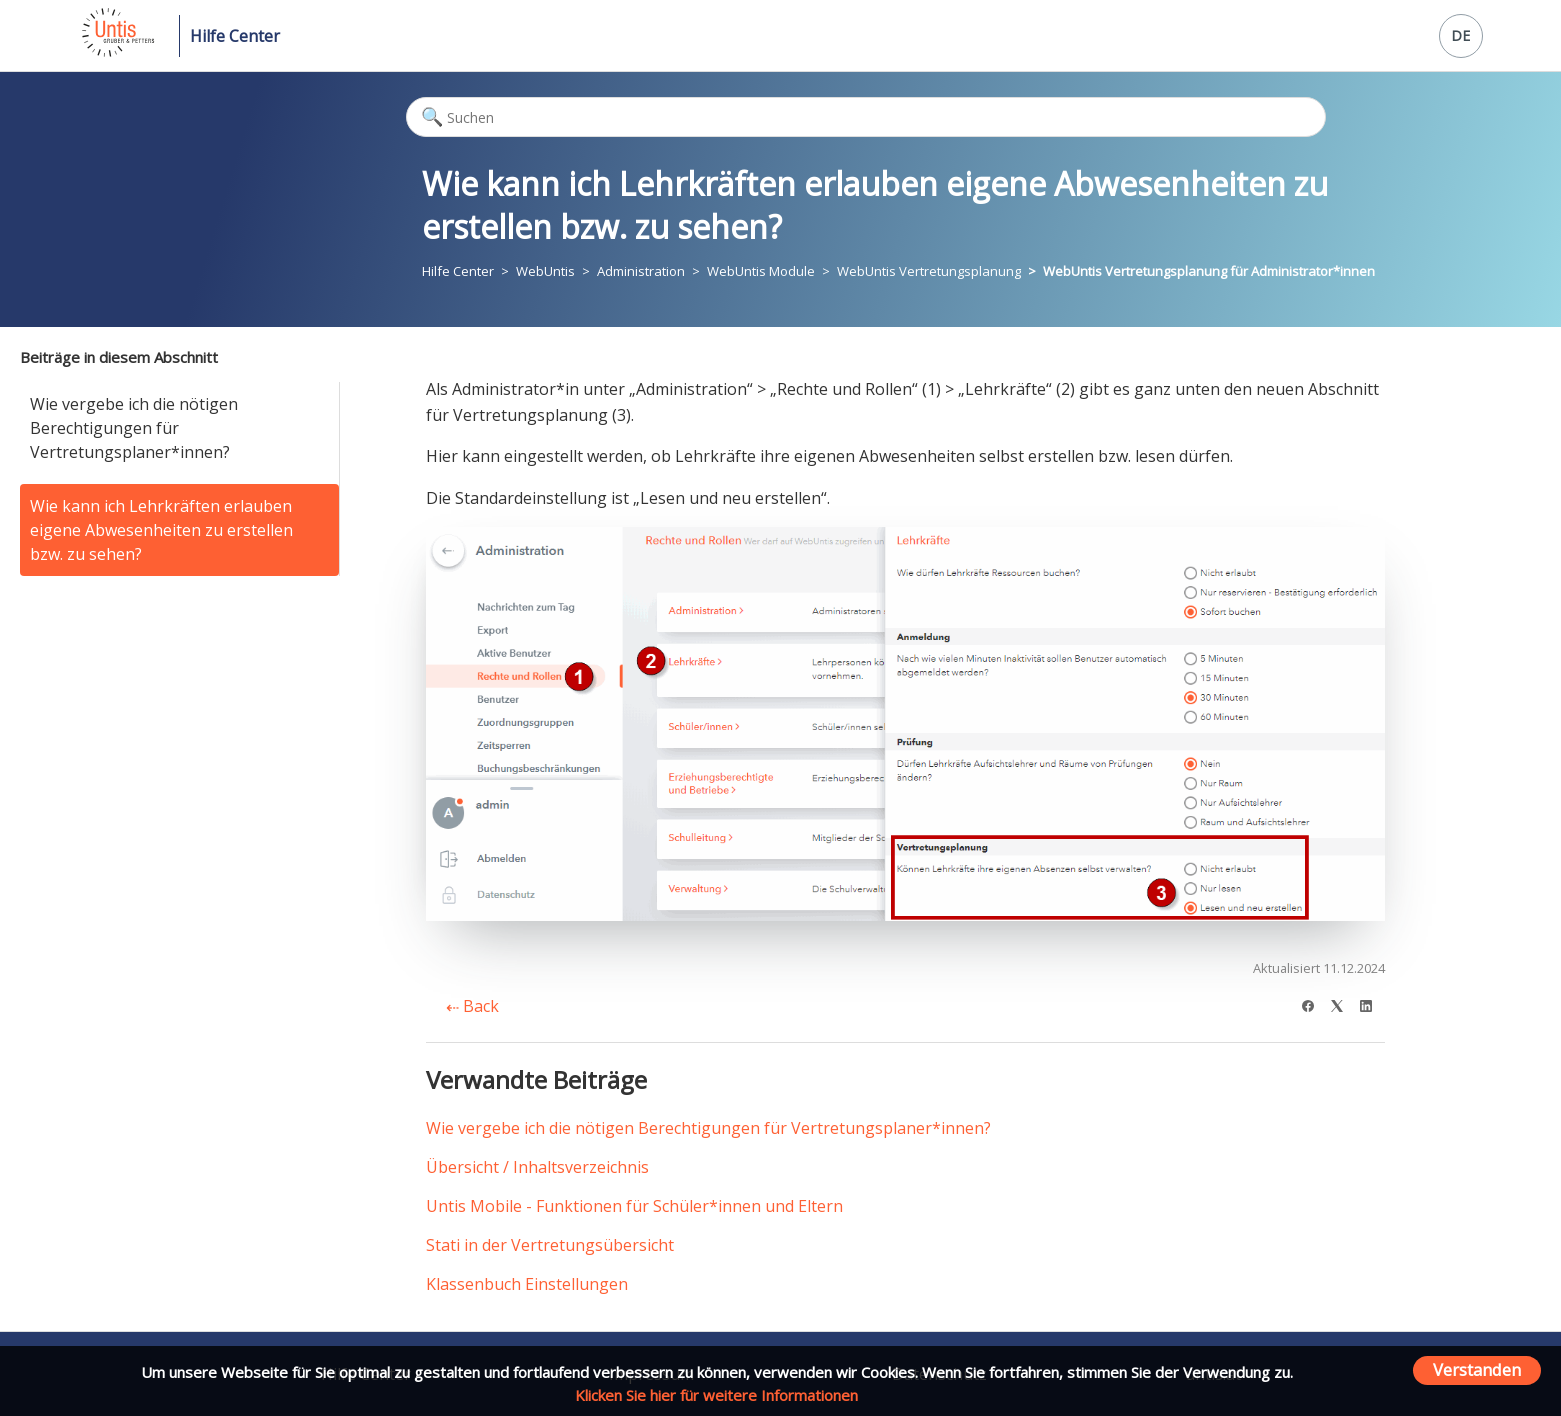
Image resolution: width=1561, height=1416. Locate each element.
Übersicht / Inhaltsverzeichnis (537, 1167)
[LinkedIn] (1372, 1003)
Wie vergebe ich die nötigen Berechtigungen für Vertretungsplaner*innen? (134, 428)
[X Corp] (1343, 1003)
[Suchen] (866, 117)
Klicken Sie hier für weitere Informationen (716, 1395)
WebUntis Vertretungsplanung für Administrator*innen (1209, 271)
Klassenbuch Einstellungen (527, 1284)
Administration (641, 271)
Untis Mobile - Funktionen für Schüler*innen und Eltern (634, 1206)
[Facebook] (1314, 1003)
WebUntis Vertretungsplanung (929, 271)
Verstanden (1477, 1369)
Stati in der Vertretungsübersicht (550, 1245)
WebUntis (545, 271)
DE (1460, 35)
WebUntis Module (761, 271)
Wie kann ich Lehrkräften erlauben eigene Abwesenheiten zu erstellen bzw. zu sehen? (161, 530)
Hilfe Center (235, 36)
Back (472, 1006)
